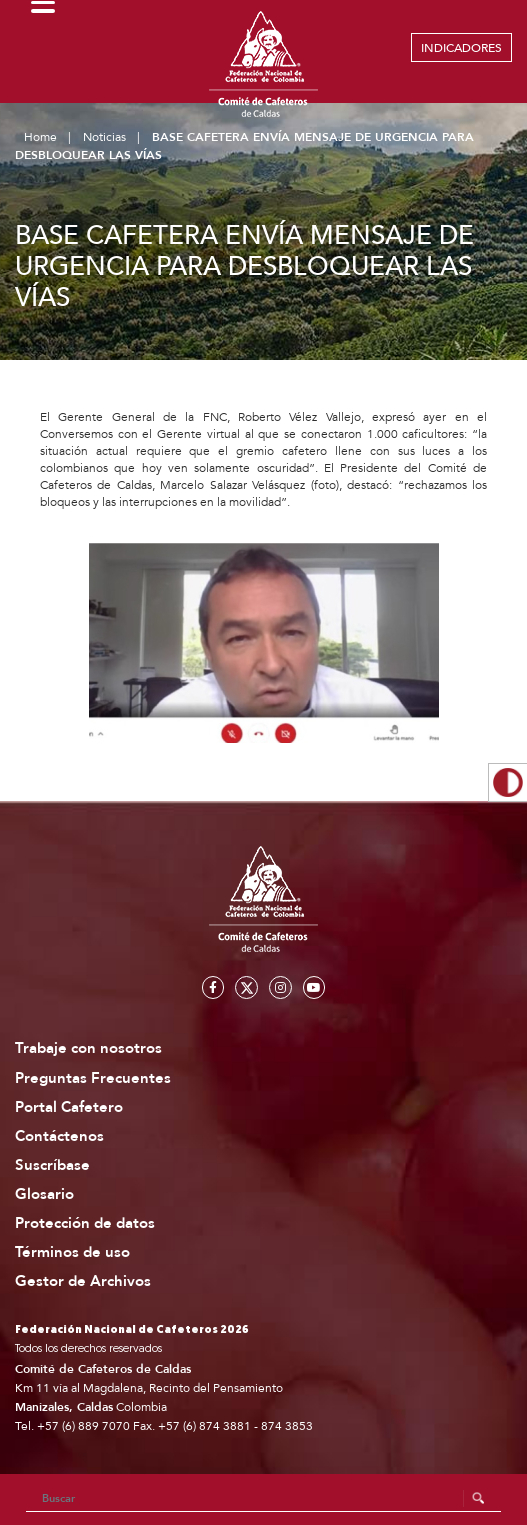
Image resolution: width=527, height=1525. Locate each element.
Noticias (104, 137)
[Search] (264, 1499)
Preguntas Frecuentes (93, 1078)
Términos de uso (72, 1252)
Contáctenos (59, 1136)
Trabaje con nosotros (88, 1048)
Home (40, 137)
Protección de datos (85, 1223)
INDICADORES (461, 48)
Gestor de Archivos (83, 1281)
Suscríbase (52, 1165)
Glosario (44, 1194)
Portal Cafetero (69, 1107)
